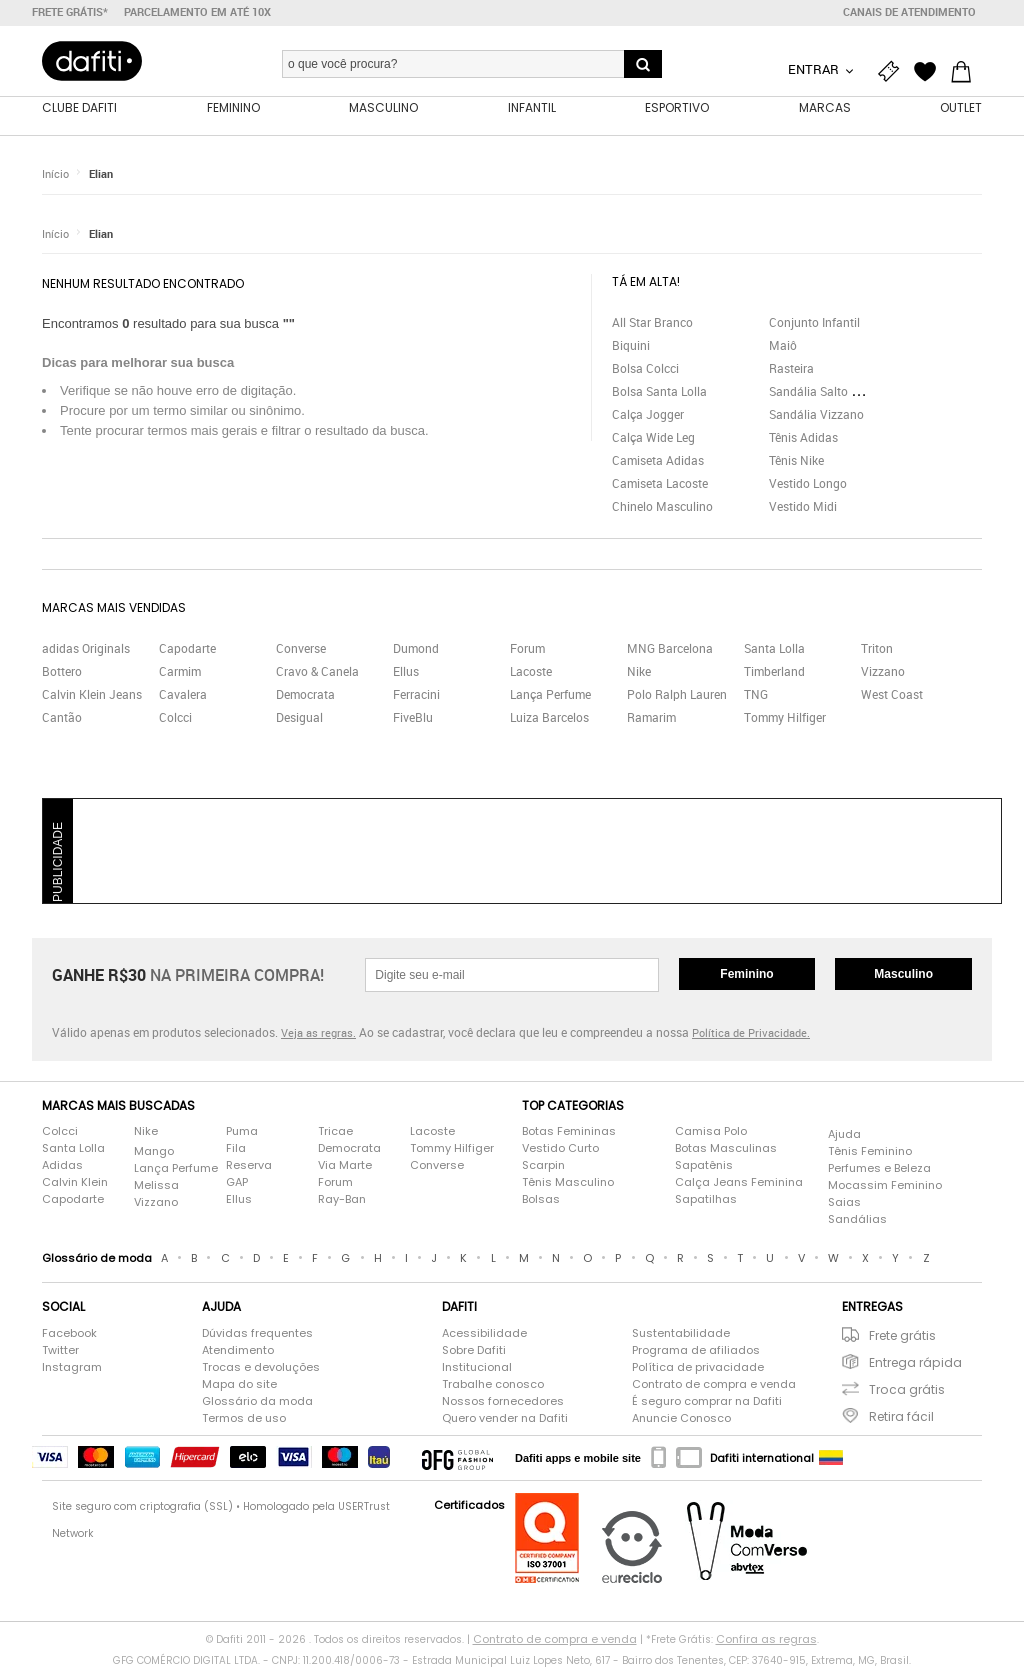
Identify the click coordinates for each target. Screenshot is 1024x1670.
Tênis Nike (796, 461)
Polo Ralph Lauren (677, 696)
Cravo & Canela (317, 673)
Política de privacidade (698, 1368)
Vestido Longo (808, 484)
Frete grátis (902, 1336)
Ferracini (416, 696)
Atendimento (238, 1351)
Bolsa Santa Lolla (659, 392)
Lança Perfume (550, 696)
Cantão (62, 719)
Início (55, 174)
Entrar (815, 69)
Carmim (180, 673)
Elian (101, 174)
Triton (877, 650)
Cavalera (183, 696)
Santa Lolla (774, 650)
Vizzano (883, 673)
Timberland (774, 673)
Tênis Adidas (803, 438)
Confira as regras (766, 1640)
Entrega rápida (915, 1363)
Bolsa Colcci (645, 369)
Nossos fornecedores (503, 1402)
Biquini (631, 346)
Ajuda (844, 1135)
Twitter (60, 1351)
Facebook (69, 1334)
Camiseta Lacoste (660, 484)
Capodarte (187, 650)
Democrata (305, 696)
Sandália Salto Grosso (829, 392)
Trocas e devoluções (261, 1368)
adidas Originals (86, 650)
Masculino (903, 975)
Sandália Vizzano (816, 415)
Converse (301, 650)
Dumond (416, 650)
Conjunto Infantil (814, 323)
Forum (527, 650)
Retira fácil (901, 1417)
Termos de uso (244, 1419)
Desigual (299, 719)
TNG (756, 696)
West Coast (892, 696)
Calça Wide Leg (653, 438)
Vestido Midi (803, 507)
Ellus (406, 673)
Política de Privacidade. (751, 1034)
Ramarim (651, 719)
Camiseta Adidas (658, 461)
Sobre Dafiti (474, 1351)
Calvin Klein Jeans (92, 696)
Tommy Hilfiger (785, 719)
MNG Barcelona (670, 650)
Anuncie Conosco (681, 1419)
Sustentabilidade (681, 1334)
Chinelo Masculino (662, 507)
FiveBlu (413, 719)
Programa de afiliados (696, 1351)
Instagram (72, 1368)
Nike (639, 673)
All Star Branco (652, 323)
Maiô (783, 346)
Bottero (62, 673)
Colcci (175, 719)
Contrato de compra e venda (714, 1385)
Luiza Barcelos (549, 719)
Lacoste (531, 673)
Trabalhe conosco (493, 1385)
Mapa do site (239, 1385)
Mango (154, 1152)
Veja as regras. (318, 1034)
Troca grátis (907, 1390)
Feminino (746, 975)
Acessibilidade (484, 1334)
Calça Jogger (648, 415)
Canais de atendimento (909, 12)
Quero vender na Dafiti (505, 1419)
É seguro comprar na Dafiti (707, 1402)
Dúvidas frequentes (257, 1334)
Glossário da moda (257, 1402)
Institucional (477, 1368)
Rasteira (791, 369)
